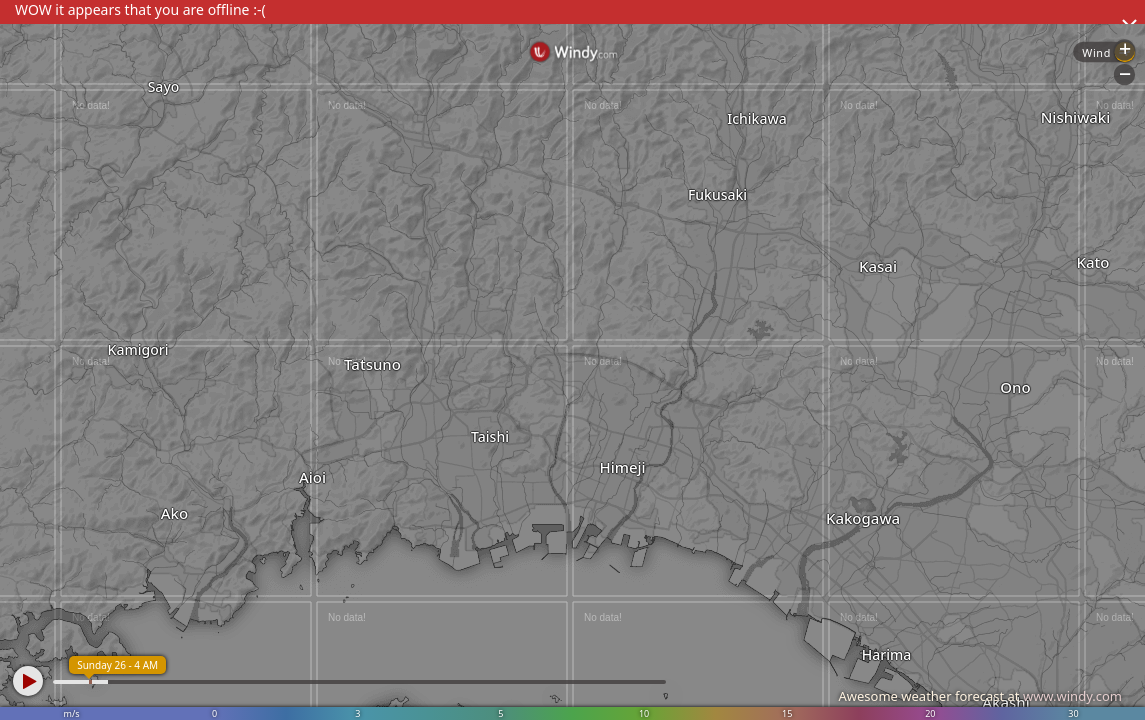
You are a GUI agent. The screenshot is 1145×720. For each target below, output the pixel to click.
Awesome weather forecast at (980, 696)
